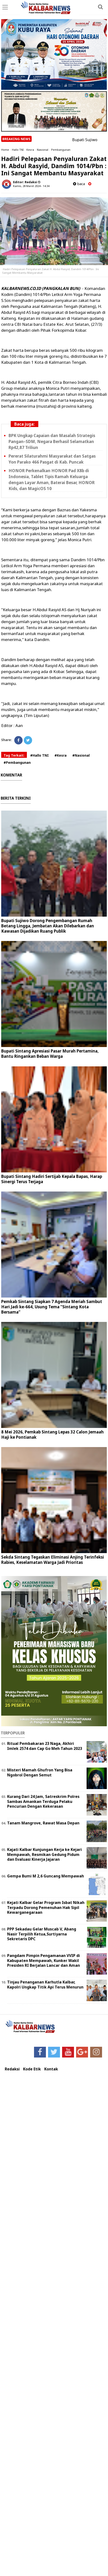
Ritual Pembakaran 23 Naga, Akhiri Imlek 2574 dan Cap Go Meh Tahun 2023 (44, 1746)
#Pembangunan (17, 762)
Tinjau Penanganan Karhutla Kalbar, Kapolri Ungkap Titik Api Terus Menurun (45, 1984)
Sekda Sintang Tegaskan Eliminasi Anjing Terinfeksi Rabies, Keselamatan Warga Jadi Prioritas (52, 1559)
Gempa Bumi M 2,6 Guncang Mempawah (45, 1876)
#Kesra (60, 755)
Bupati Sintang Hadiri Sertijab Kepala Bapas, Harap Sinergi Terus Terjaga (51, 1179)
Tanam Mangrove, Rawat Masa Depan (43, 1823)
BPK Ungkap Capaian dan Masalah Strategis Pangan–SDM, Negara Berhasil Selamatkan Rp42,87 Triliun (52, 441)
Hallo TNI (18, 149)
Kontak (51, 2069)
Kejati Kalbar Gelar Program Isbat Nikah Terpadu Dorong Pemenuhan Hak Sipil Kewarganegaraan (45, 1907)
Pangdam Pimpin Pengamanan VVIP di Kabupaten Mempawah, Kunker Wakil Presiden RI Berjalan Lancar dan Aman (43, 1960)
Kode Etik (32, 2069)
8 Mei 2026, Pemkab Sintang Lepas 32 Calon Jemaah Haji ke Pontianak (52, 1434)
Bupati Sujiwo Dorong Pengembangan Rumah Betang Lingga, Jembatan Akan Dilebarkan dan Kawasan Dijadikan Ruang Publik (47, 926)
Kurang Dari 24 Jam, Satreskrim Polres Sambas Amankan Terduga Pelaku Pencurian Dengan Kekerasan (43, 1801)
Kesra (30, 149)
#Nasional (81, 755)
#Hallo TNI (39, 755)
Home (5, 149)
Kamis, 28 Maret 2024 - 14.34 (31, 186)
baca (79, 184)
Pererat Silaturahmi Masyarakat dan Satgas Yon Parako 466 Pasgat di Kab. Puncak (52, 459)
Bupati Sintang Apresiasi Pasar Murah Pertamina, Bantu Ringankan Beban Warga (50, 1053)
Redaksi (12, 2069)
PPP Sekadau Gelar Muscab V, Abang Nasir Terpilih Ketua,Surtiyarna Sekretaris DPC (41, 1934)
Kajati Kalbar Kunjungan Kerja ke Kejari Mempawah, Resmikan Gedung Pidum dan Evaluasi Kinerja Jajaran (44, 1854)
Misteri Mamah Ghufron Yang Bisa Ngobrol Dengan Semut (39, 1772)
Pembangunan (60, 149)
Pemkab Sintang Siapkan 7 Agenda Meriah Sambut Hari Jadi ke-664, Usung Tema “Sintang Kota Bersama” (51, 1307)
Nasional (42, 149)
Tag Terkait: (14, 755)
